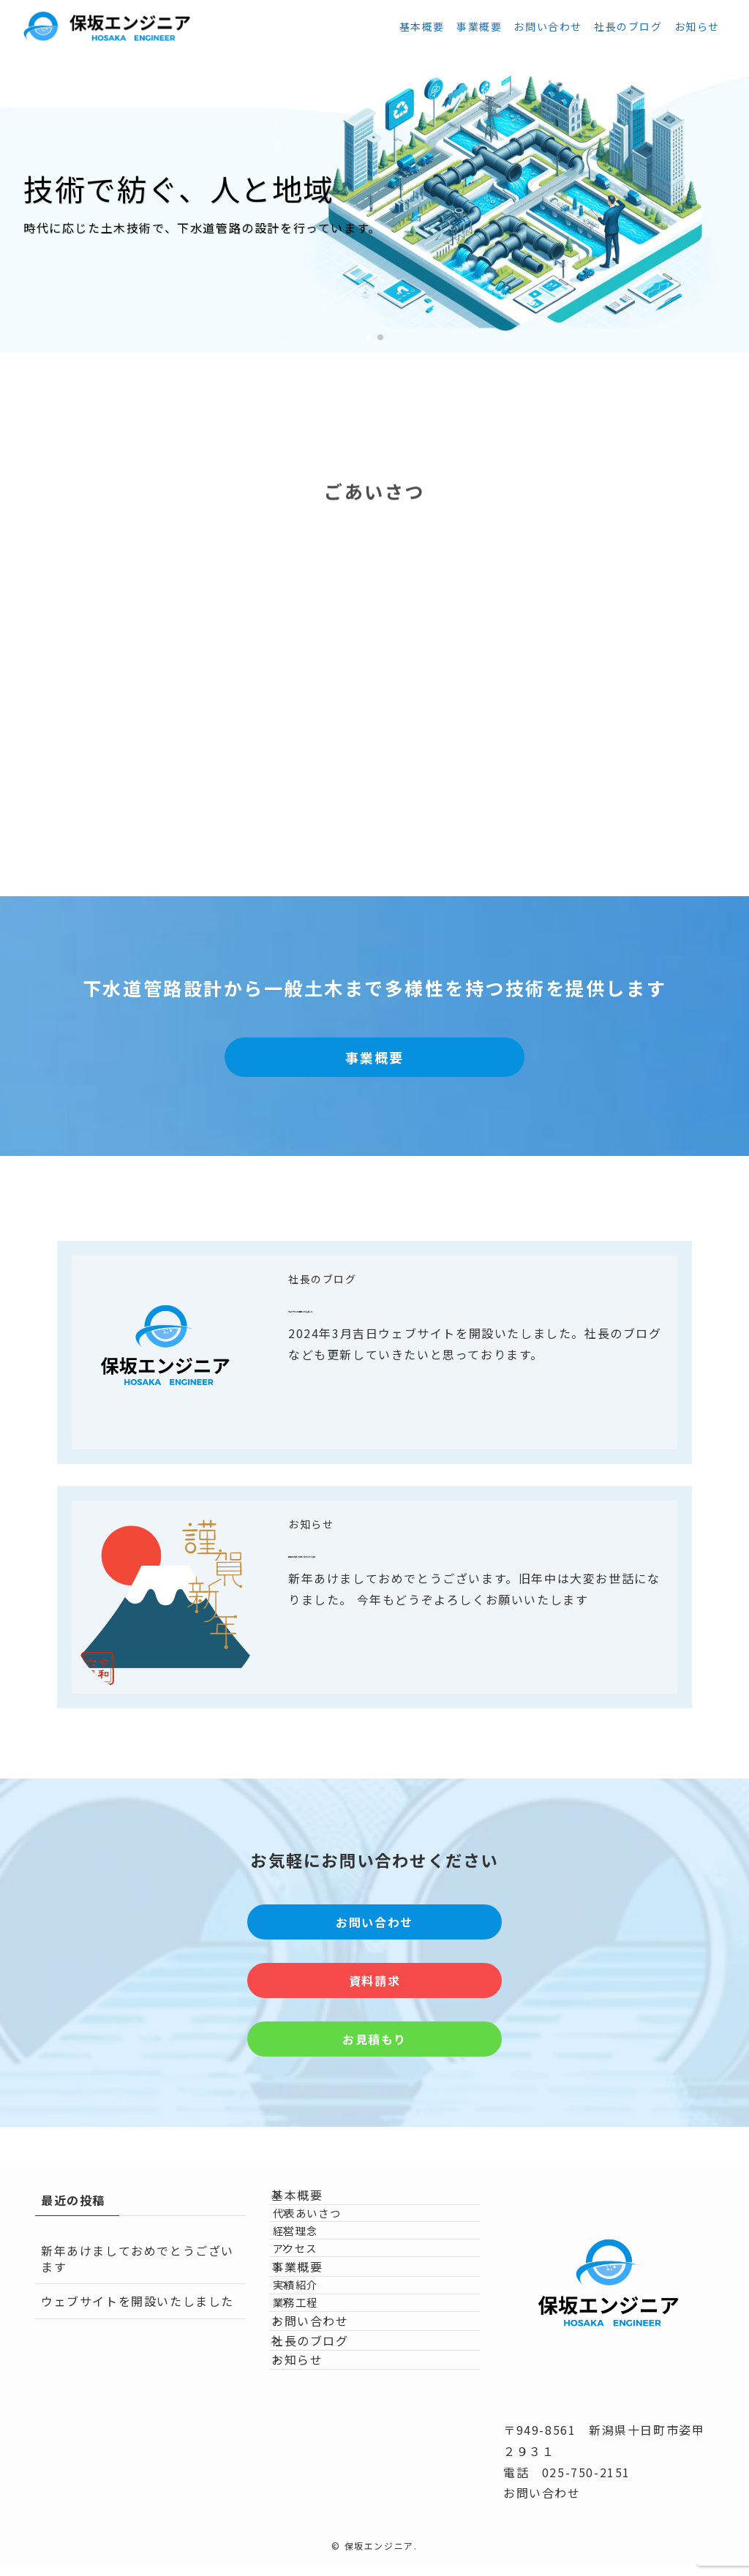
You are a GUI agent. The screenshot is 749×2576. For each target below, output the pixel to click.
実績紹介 (318, 2363)
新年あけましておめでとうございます (434, 1550)
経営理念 (318, 2266)
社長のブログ (322, 1279)
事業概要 (312, 2331)
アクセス (318, 2297)
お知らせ (311, 1524)
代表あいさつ (330, 2234)
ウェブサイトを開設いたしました (417, 1305)
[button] (369, 337)
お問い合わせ (325, 2428)
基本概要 (312, 2202)
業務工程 (318, 2395)
